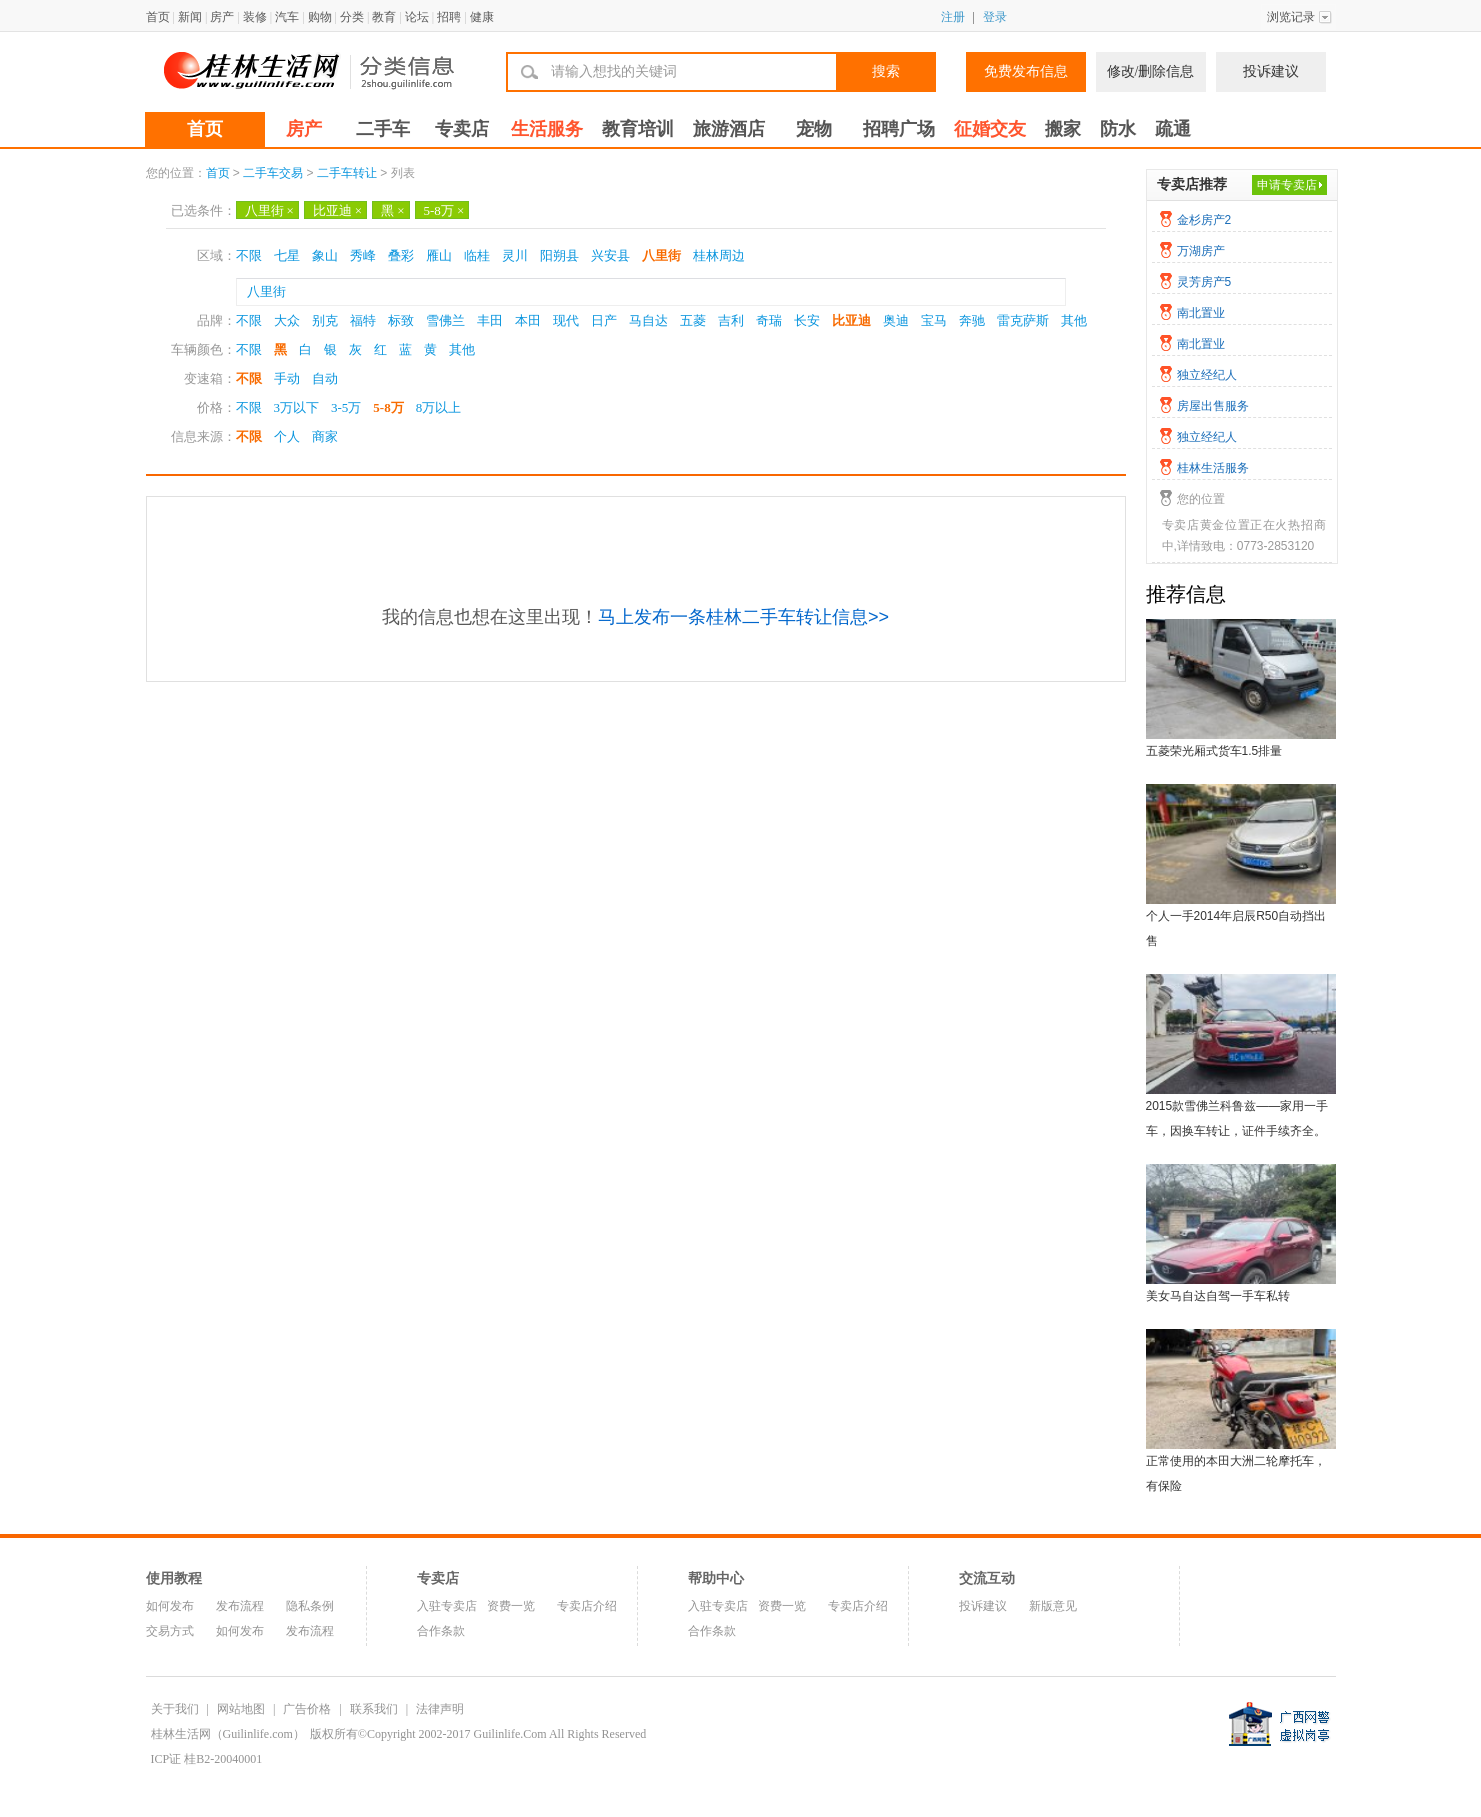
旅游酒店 (729, 129)
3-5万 (346, 407)
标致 (401, 320)
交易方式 (170, 1631)
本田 (528, 320)
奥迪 (896, 320)
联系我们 (374, 1709)
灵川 (515, 255)
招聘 (449, 17)
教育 (384, 17)
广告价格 (307, 1709)
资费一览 (511, 1606)
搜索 (886, 71)
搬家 (1063, 129)
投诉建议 (1271, 71)
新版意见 (1053, 1606)
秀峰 (363, 255)
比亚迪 (337, 210)
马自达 (648, 320)
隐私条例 (310, 1606)
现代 (566, 320)
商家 (325, 436)
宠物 (814, 129)
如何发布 (170, 1606)
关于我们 (175, 1709)
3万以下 (297, 407)
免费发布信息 (1026, 71)
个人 (287, 436)
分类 (352, 17)
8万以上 (439, 407)
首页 (158, 17)
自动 (325, 378)
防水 (1118, 129)
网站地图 (241, 1709)
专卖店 (462, 129)
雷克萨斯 (1023, 320)
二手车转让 (347, 173)
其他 (1074, 320)
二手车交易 (273, 173)
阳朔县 (559, 255)
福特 (363, 320)
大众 (287, 320)
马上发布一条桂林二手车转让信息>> (743, 617)
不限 (249, 255)
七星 (287, 255)
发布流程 (240, 1606)
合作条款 (441, 1631)
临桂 (477, 255)
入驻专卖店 (447, 1606)
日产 (604, 320)
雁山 (439, 255)
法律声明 (440, 1709)
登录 (995, 17)
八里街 (269, 210)
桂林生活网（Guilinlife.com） (228, 1734)
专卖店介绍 (587, 1606)
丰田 (490, 320)
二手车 (383, 129)
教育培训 (638, 129)
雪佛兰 (445, 320)
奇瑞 (769, 320)
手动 (287, 378)
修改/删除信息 (1151, 71)
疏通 (1173, 129)
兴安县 (610, 255)
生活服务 (547, 129)
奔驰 (972, 320)
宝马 (934, 320)
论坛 (417, 17)
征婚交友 (990, 129)
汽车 (287, 17)
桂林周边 (719, 255)
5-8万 (444, 210)
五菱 (693, 320)
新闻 (190, 17)
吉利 (731, 320)
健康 (482, 17)
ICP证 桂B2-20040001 (207, 1759)
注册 (953, 17)
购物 (320, 17)
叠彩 (401, 255)
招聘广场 (899, 129)
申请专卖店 (1287, 185)
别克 (325, 320)
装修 (255, 17)
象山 (325, 255)
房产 (222, 17)
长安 (807, 320)
